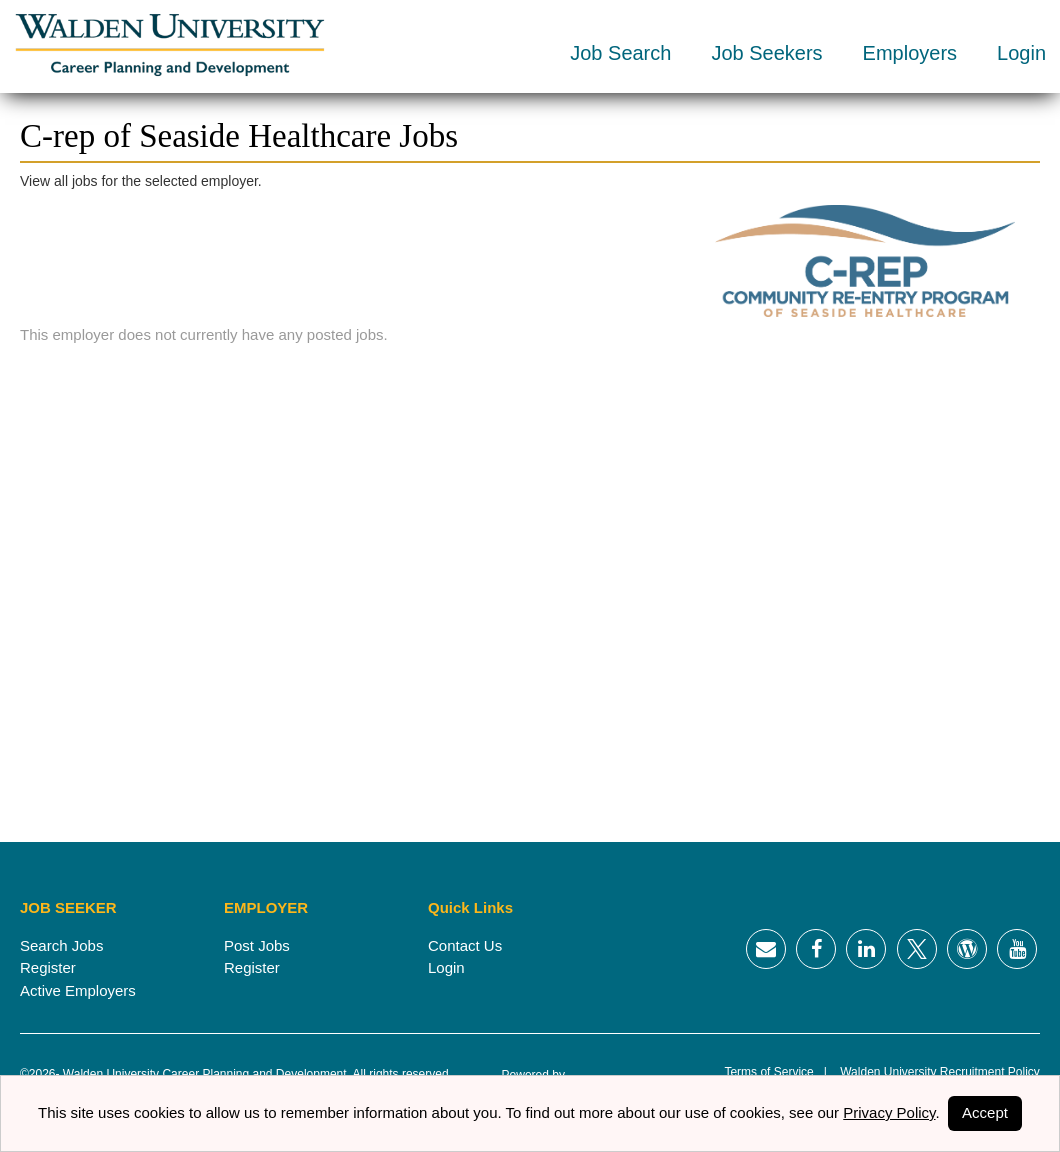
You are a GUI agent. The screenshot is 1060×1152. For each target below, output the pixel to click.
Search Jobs (61, 945)
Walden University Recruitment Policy (933, 1072)
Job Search (620, 53)
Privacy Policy (889, 1112)
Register (48, 967)
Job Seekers (766, 53)
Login (1021, 53)
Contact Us (465, 945)
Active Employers (78, 990)
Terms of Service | (775, 1072)
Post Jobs (257, 945)
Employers (910, 53)
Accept (985, 1112)
